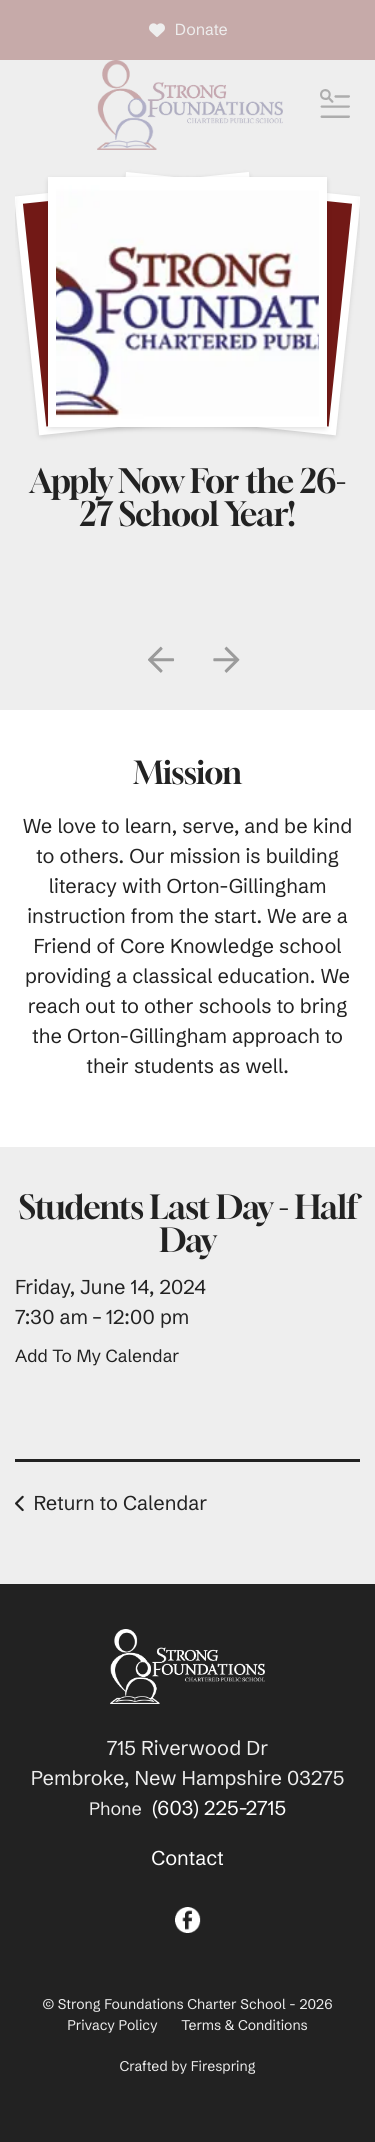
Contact (187, 1858)
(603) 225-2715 (219, 1808)
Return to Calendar (120, 1503)
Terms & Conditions (244, 2025)
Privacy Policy (112, 2025)
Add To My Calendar (97, 1356)
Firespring (223, 2066)
